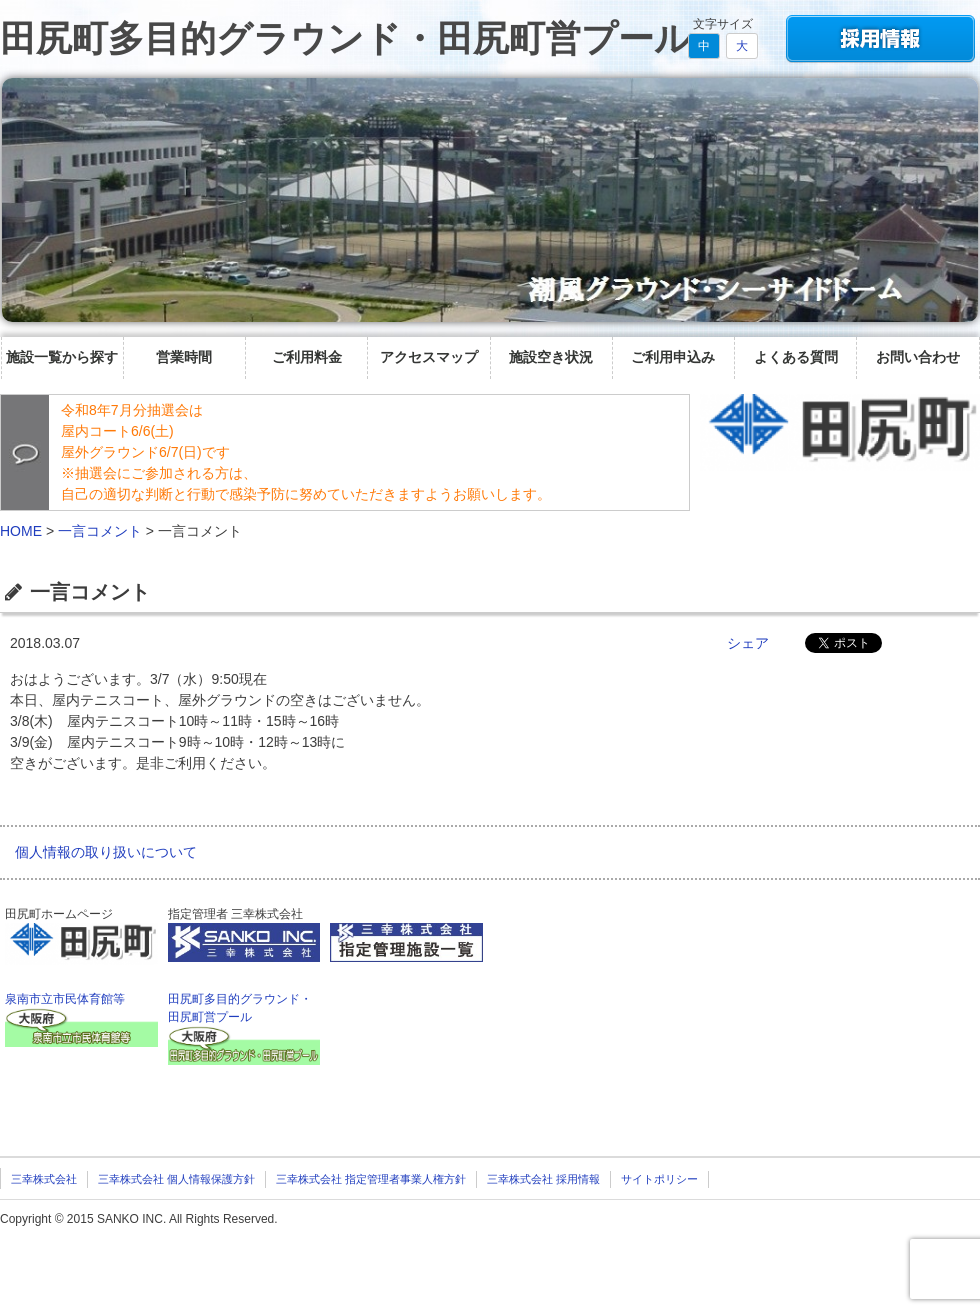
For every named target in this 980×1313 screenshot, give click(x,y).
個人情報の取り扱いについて (106, 852)
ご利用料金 (307, 357)
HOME (21, 531)
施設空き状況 (551, 357)
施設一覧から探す (62, 357)
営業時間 (184, 357)
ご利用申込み (673, 357)
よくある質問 (796, 357)
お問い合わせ (918, 357)
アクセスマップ (429, 357)
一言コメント (100, 531)
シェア (748, 643)
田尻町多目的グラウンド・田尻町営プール (345, 38)
